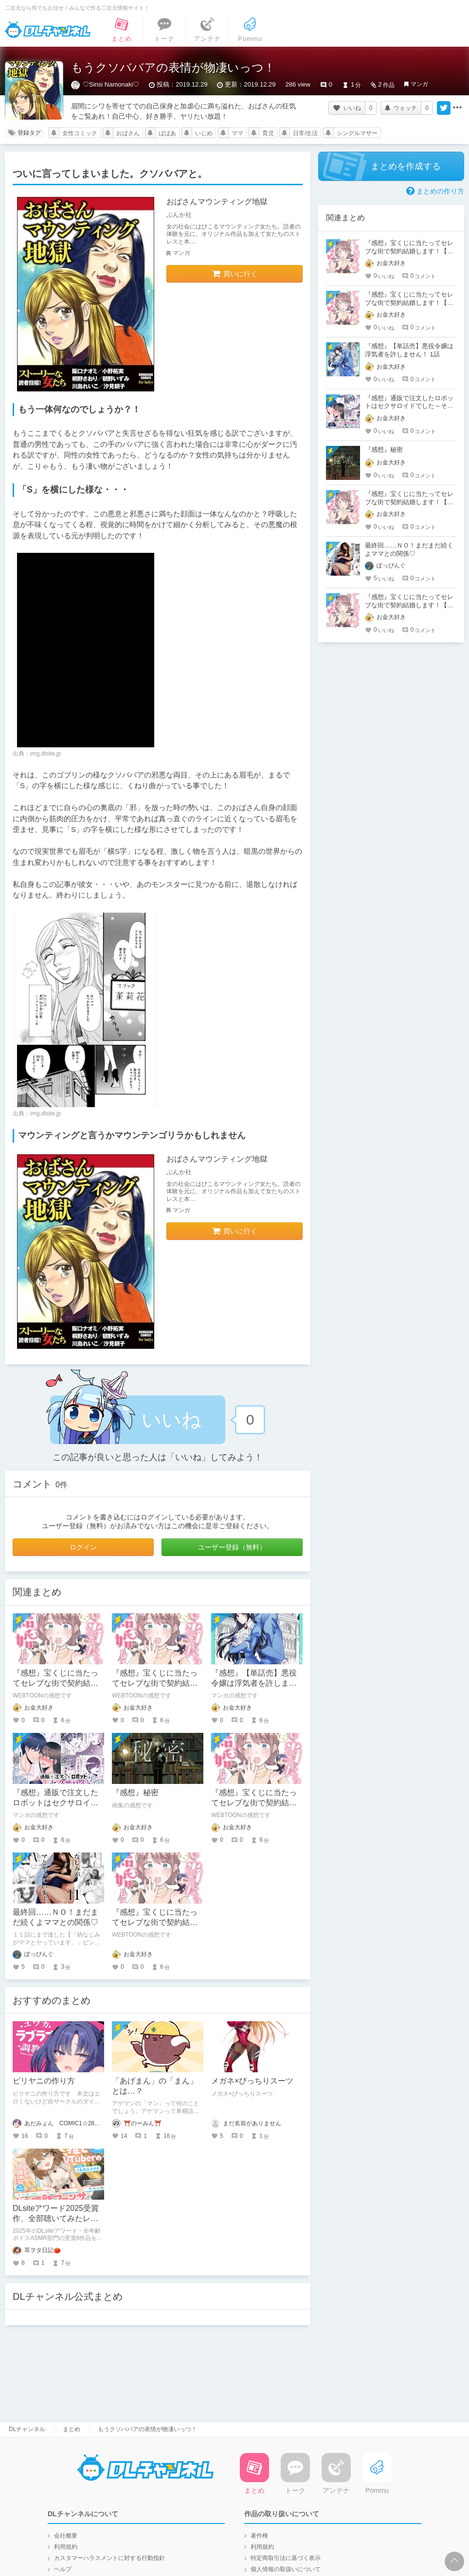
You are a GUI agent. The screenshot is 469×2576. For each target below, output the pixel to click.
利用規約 (65, 2546)
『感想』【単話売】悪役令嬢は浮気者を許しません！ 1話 (254, 1683)
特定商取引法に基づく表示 (286, 2558)
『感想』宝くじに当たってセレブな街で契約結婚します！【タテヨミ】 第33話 (409, 605)
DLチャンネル (47, 29)
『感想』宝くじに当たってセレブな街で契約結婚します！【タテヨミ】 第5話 (409, 502)
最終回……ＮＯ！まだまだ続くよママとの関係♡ (409, 549)
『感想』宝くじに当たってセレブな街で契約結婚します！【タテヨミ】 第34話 (409, 303)
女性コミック (79, 133)
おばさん (128, 133)
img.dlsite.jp (45, 753)
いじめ (204, 133)
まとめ (71, 2429)
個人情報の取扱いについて (286, 2569)
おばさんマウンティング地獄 (217, 201)
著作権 (259, 2535)
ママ (237, 133)
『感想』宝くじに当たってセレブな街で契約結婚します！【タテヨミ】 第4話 (409, 251)
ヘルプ (63, 2569)
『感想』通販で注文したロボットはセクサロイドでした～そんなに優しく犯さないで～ (409, 406)
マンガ (419, 84)
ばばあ (167, 133)
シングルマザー (357, 133)
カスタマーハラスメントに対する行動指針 (109, 2558)
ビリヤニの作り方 (44, 2081)
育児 (268, 133)
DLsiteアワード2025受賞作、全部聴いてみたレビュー (56, 2218)
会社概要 (65, 2535)
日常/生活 (305, 133)
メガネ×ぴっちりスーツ (252, 2081)
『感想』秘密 (135, 1792)
